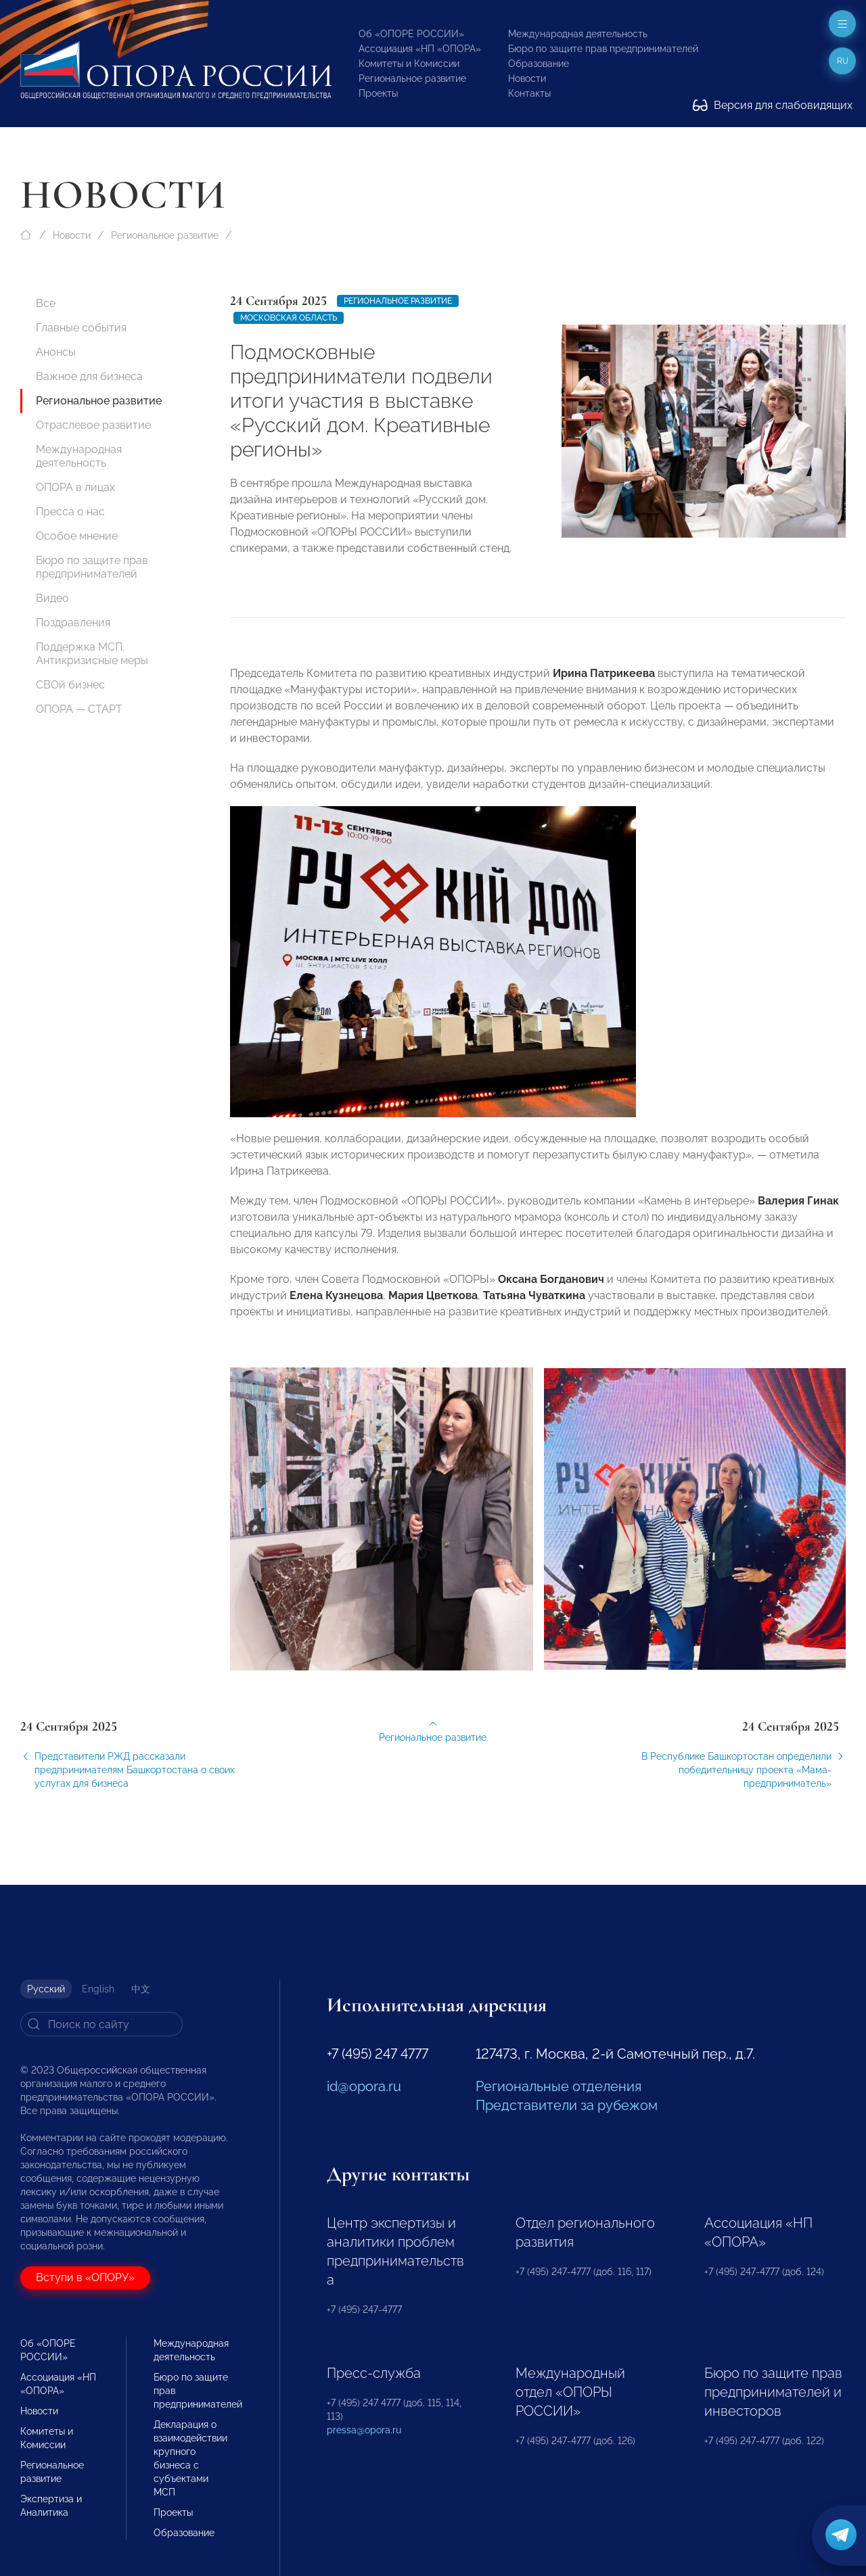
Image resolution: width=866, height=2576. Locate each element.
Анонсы (56, 352)
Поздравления (73, 622)
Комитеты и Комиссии (409, 63)
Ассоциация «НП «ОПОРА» (420, 48)
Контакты (529, 93)
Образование (538, 63)
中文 (140, 1989)
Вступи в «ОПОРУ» (85, 2277)
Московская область (288, 318)
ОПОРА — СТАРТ (79, 709)
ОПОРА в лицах (75, 487)
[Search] (101, 2024)
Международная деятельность (577, 33)
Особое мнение (77, 536)
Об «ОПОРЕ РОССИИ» (411, 33)
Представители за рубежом (567, 2105)
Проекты (378, 93)
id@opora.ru (364, 2086)
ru (842, 61)
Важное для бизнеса (89, 376)
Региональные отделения (558, 2086)
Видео (52, 598)
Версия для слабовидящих (772, 105)
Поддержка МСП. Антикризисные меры (92, 653)
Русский (46, 1989)
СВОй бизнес (70, 684)
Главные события (81, 327)
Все (45, 303)
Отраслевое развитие (93, 425)
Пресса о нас (70, 511)
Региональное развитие (412, 78)
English (98, 1989)
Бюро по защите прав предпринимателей (603, 48)
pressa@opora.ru (364, 2430)
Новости (527, 78)
